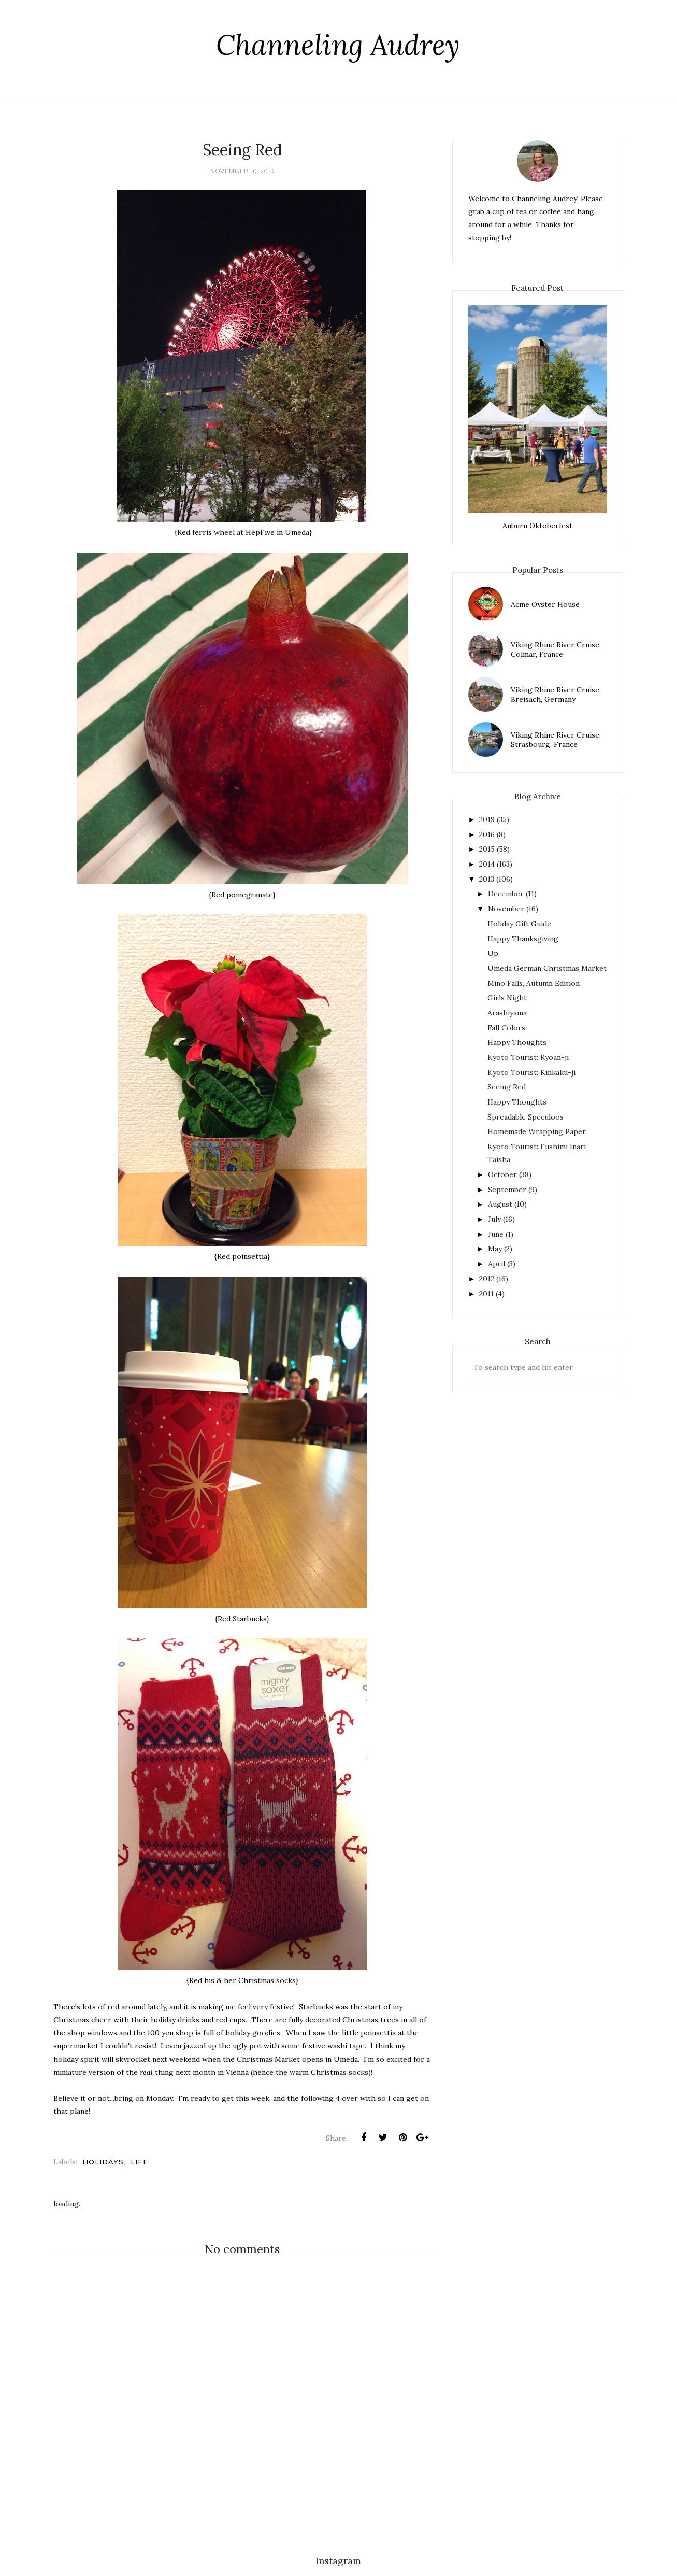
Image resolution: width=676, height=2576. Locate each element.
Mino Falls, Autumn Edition (533, 983)
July (494, 1219)
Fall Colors (506, 1027)
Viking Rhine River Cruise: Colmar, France (556, 649)
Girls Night (507, 997)
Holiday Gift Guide (519, 923)
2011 (486, 1293)
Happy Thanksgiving (522, 938)
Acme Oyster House (545, 604)
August (500, 1204)
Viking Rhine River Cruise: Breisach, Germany (556, 694)
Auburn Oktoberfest (537, 525)
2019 (487, 819)
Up (492, 953)
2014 (487, 864)
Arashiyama (507, 1012)
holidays (103, 2162)
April (496, 1263)
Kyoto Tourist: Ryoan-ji (528, 1057)
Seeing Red (506, 1087)
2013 (486, 879)
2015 (487, 849)
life (139, 2162)
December (506, 893)
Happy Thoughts (516, 1042)
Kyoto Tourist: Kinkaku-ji (531, 1072)
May (495, 1248)
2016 (487, 834)
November (506, 908)
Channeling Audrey (338, 45)
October (502, 1174)
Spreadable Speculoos (525, 1117)
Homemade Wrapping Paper (536, 1131)
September (507, 1189)
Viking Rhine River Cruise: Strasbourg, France (556, 739)
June (496, 1234)
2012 (486, 1278)
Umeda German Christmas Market (547, 968)
